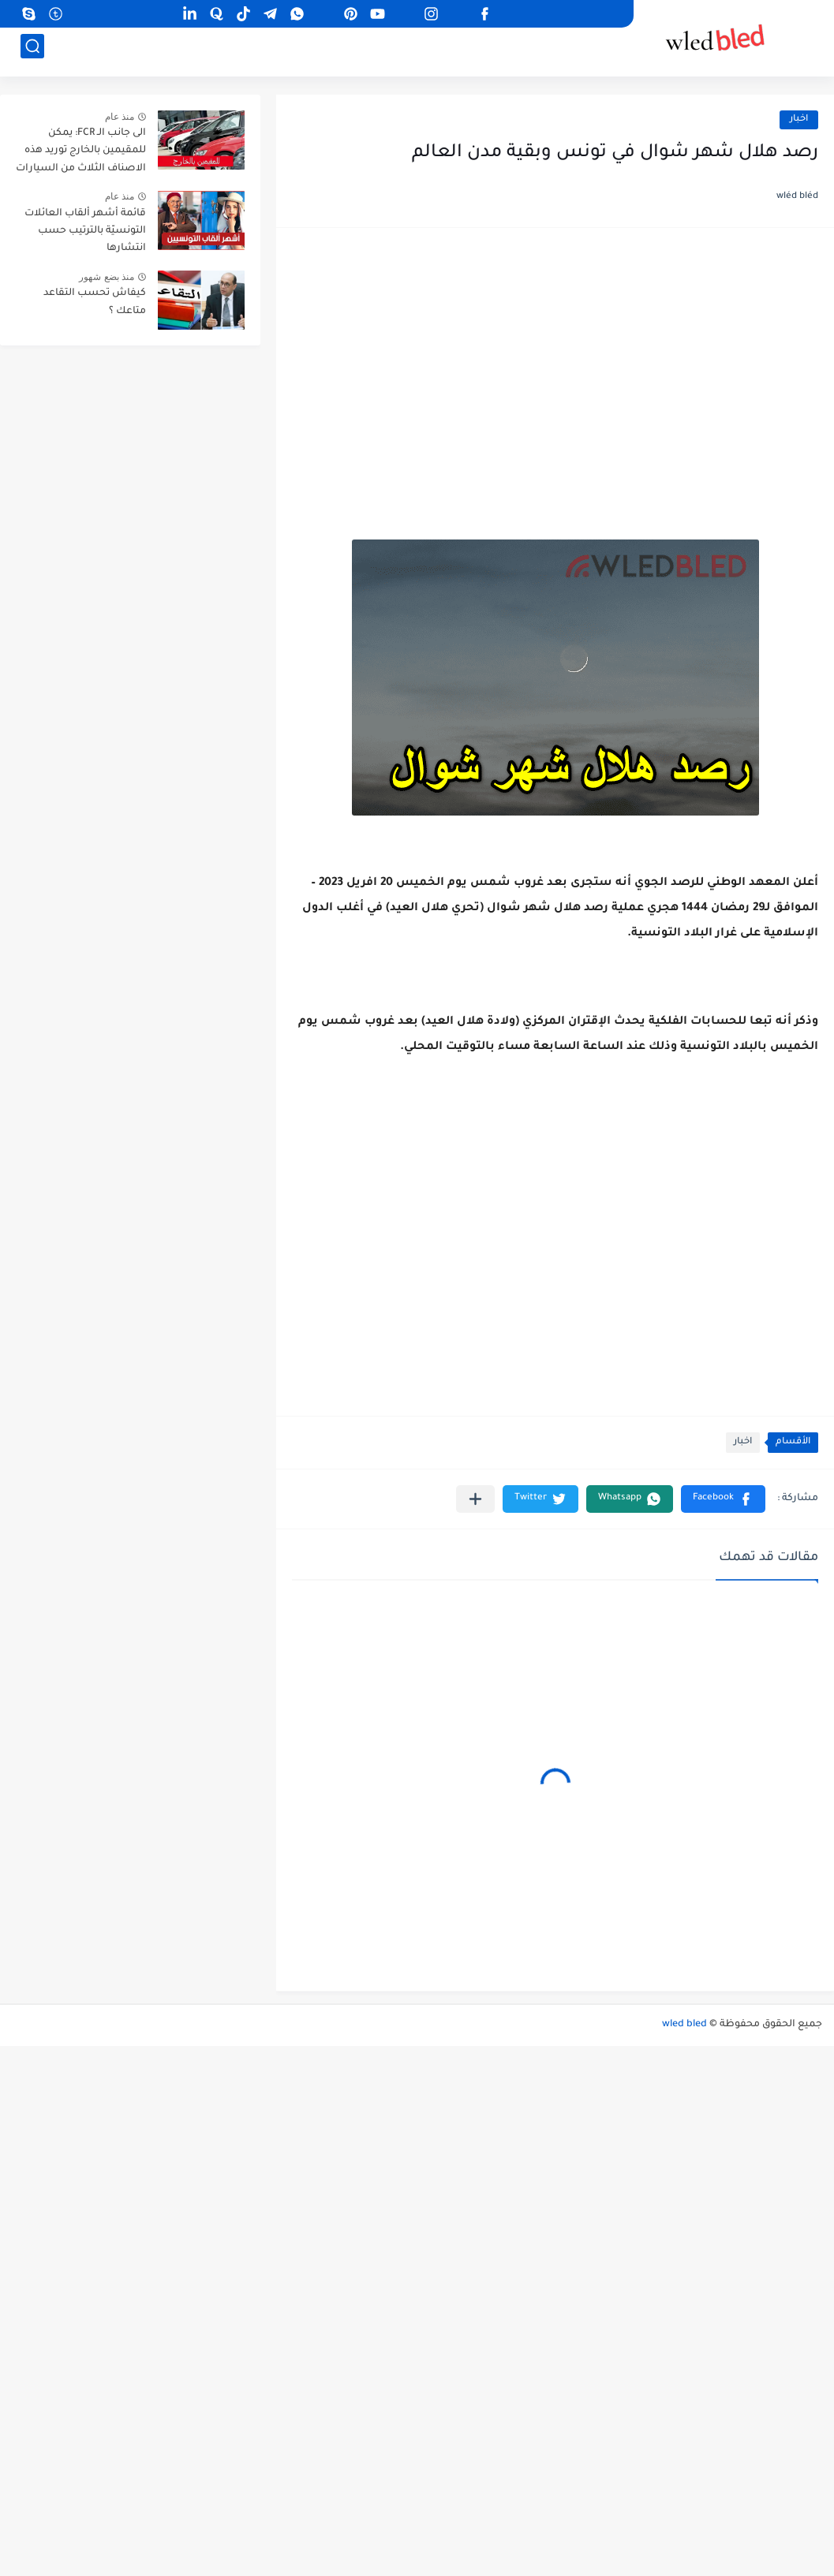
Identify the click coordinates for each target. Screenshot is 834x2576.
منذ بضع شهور (106, 276)
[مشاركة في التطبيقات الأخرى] (475, 1499)
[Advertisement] (555, 366)
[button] (723, 1499)
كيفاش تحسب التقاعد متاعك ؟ (94, 302)
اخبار (799, 119)
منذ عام (119, 116)
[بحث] (32, 52)
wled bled (684, 2024)
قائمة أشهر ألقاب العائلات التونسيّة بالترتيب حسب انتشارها (85, 231)
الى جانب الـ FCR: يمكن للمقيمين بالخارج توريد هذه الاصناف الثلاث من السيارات (81, 151)
